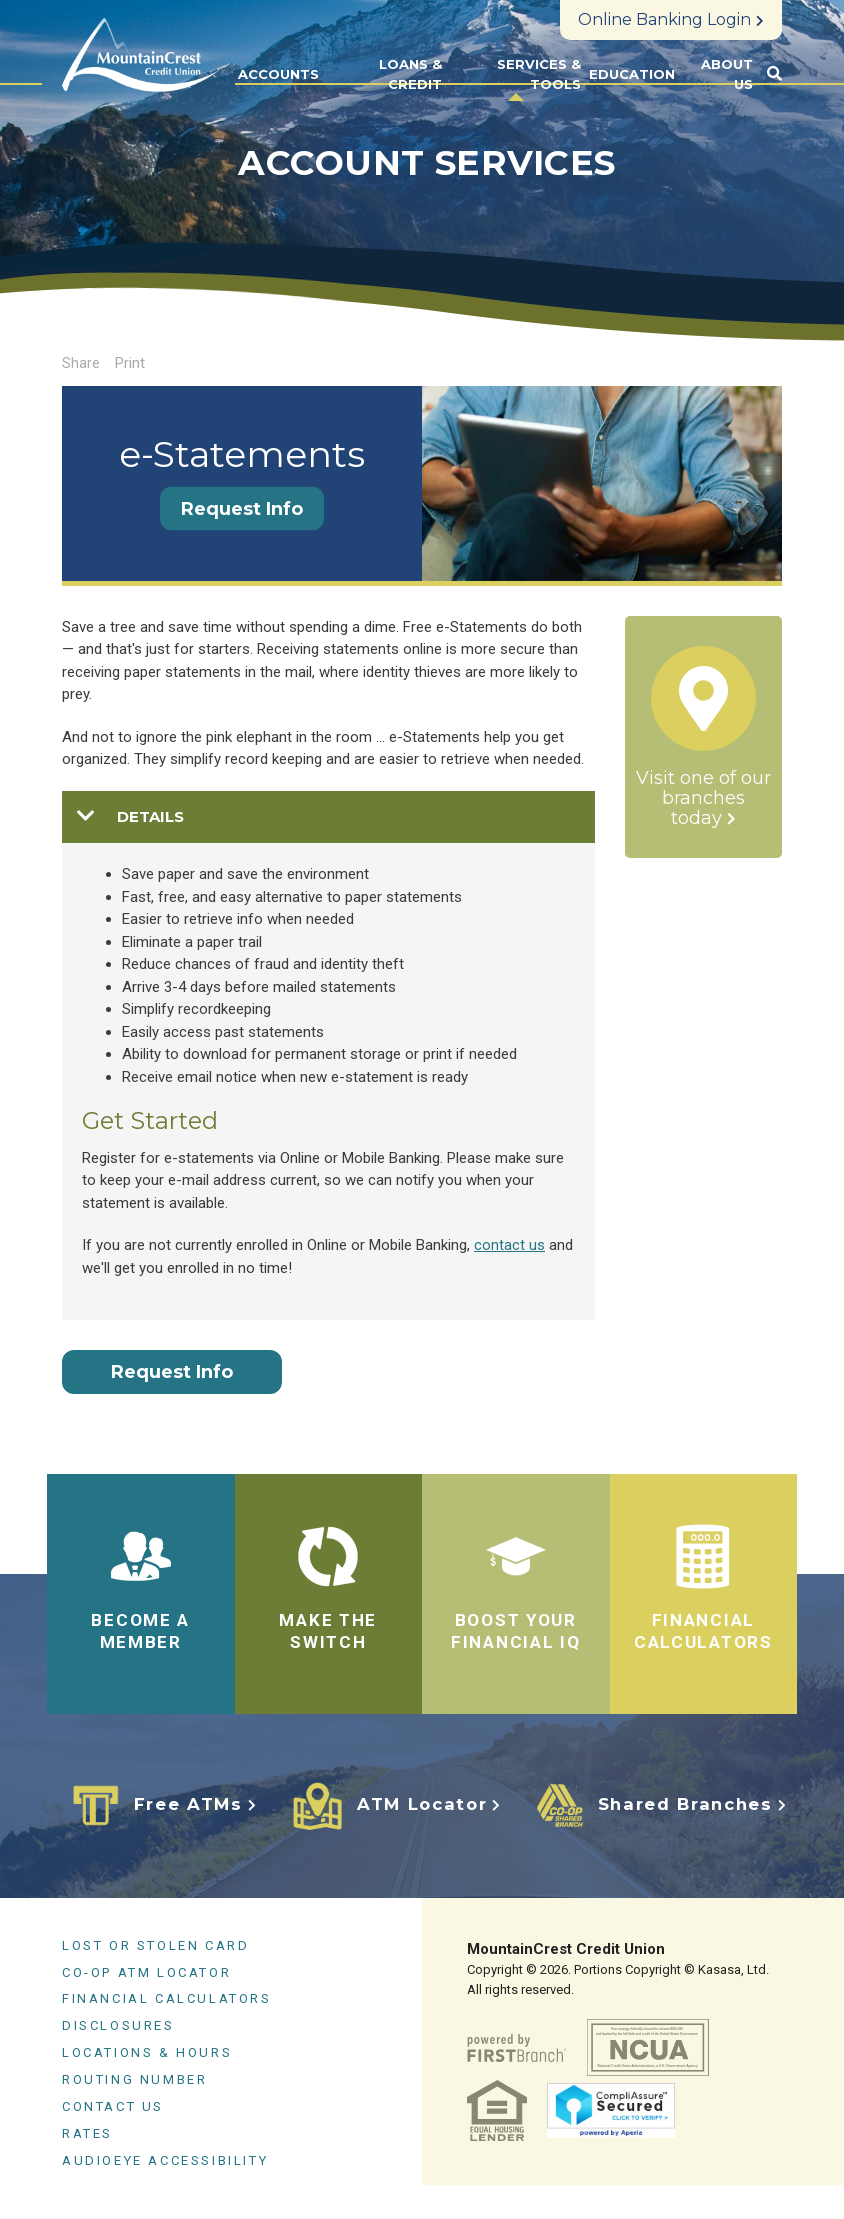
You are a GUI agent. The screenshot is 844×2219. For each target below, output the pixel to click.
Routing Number (134, 2079)
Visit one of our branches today (703, 798)
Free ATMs (187, 1804)
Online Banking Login (664, 19)
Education (632, 74)
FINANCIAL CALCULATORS (703, 1631)
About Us (727, 74)
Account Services (427, 162)
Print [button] (130, 363)
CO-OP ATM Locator (146, 1971)
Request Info (242, 509)
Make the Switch (328, 1631)
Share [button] (81, 363)
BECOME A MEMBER (141, 1631)
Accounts (278, 74)
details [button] (150, 816)
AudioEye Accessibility (165, 2159)
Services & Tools (539, 74)
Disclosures (118, 2025)
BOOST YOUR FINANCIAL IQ (516, 1631)
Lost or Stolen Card (155, 1944)
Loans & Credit (410, 74)
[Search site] (774, 74)
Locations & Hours (147, 2052)
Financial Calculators (167, 1998)
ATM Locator (420, 1804)
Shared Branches (684, 1804)
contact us (509, 1245)
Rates (87, 2133)
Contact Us (113, 2106)
